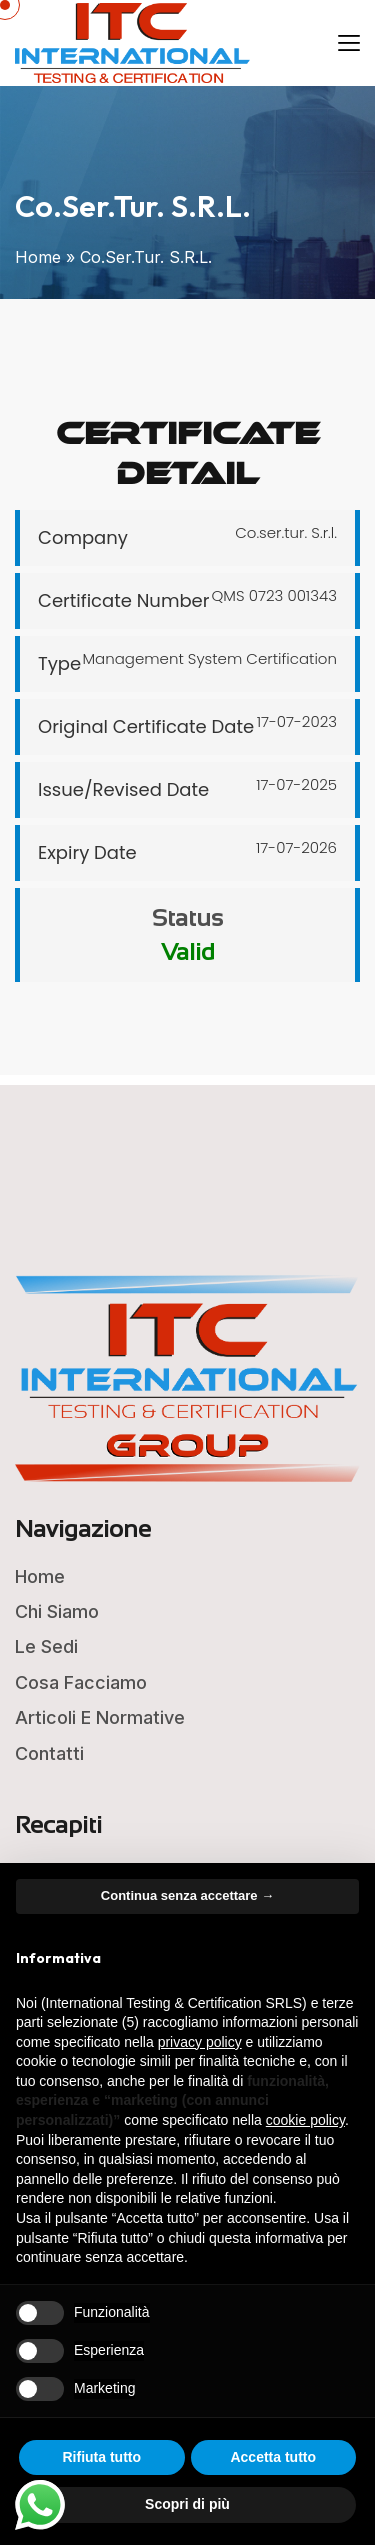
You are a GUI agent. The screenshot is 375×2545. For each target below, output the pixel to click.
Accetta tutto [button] (273, 2457)
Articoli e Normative (100, 1717)
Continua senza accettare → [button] (187, 1895)
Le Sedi (46, 1646)
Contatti (49, 1753)
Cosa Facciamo (81, 1682)
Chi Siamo (57, 1611)
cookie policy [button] (305, 2120)
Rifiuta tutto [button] (101, 2457)
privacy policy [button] (200, 2042)
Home (38, 257)
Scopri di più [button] (187, 2504)
